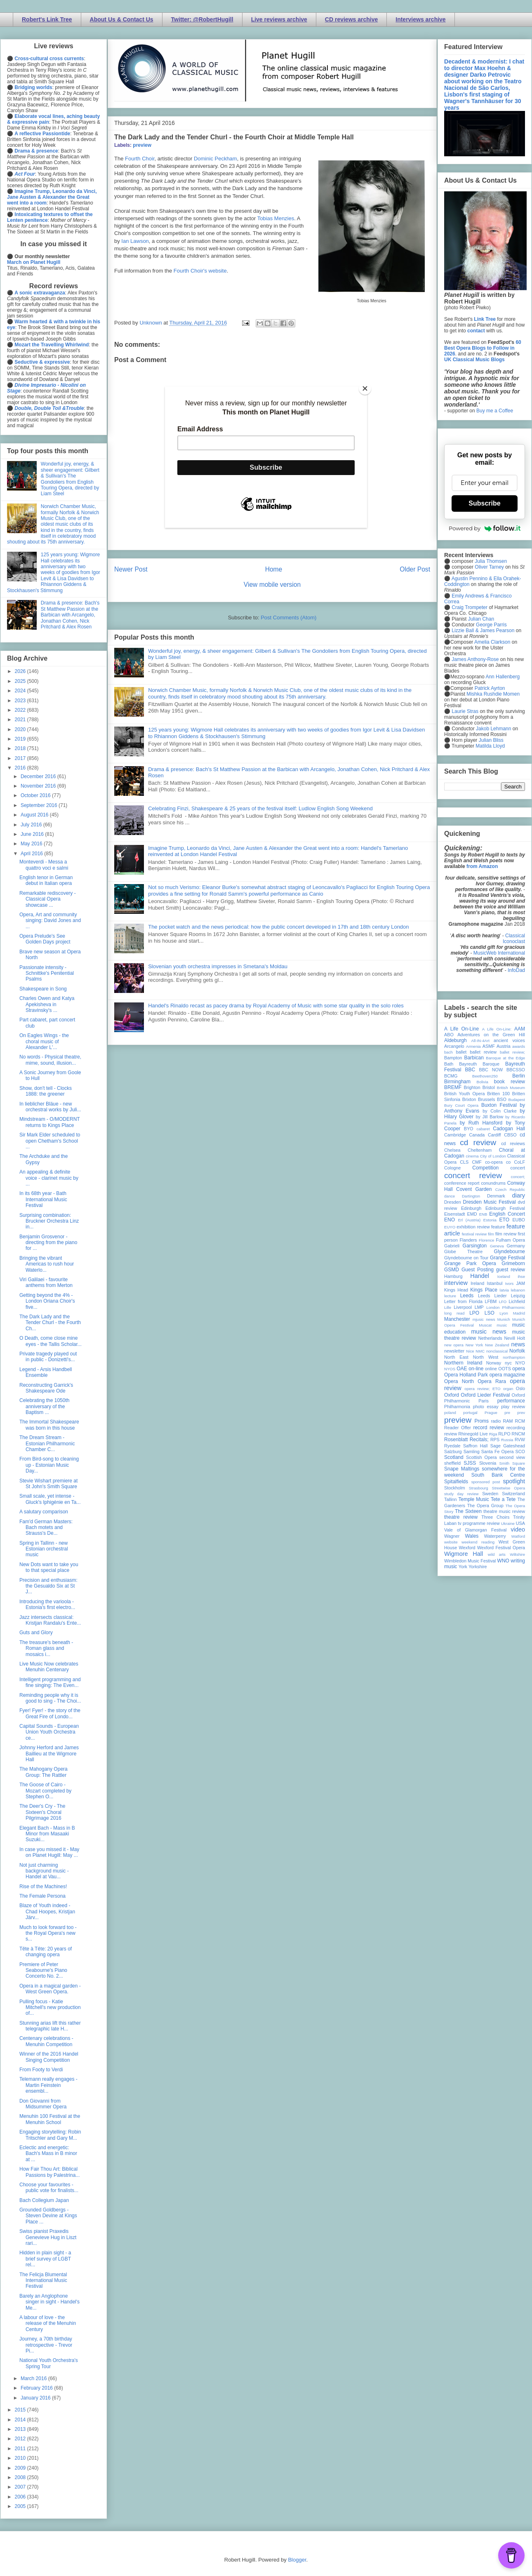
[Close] (365, 388)
